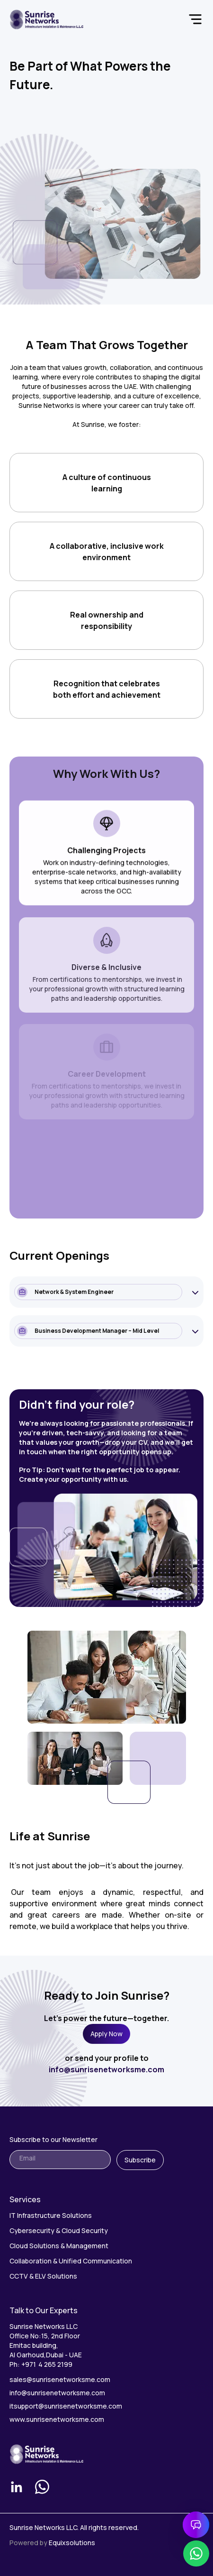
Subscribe (140, 2159)
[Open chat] (196, 2524)
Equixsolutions (72, 2542)
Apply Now (106, 2033)
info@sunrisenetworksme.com (106, 2069)
